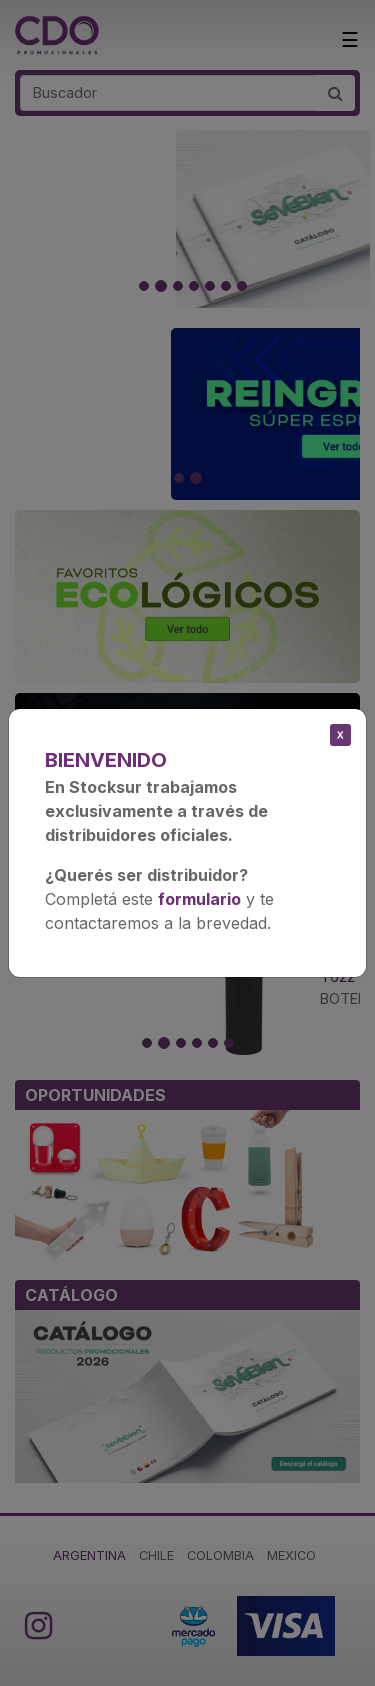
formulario (199, 899)
